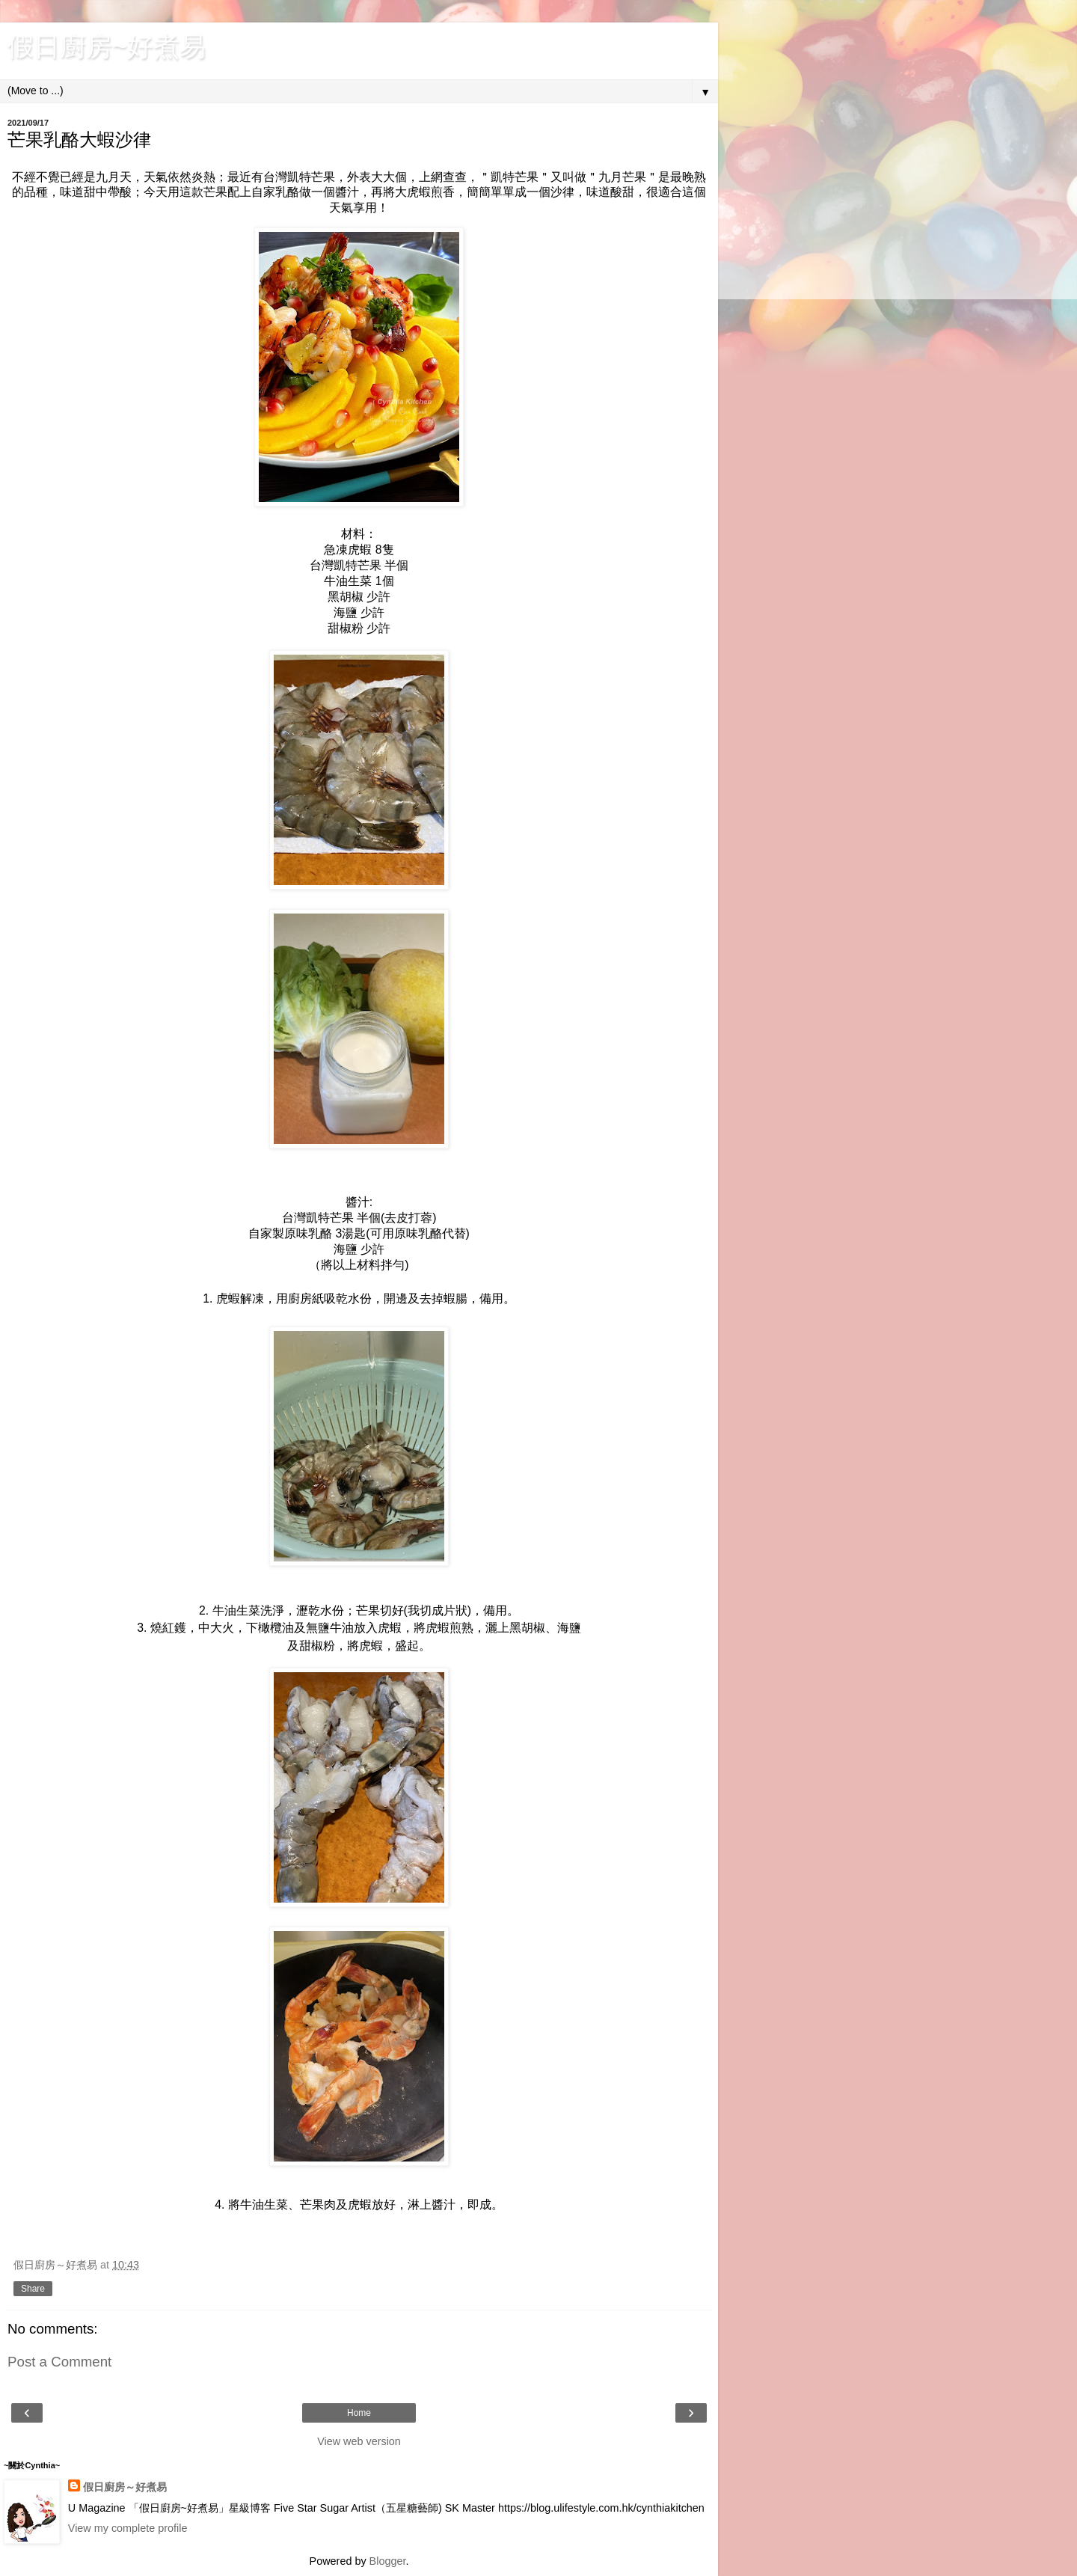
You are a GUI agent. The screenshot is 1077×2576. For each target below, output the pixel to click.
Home (359, 2413)
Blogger (387, 2561)
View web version (359, 2441)
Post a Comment (59, 2362)
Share (33, 2288)
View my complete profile (128, 2528)
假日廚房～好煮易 (125, 2487)
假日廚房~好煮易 (106, 46)
